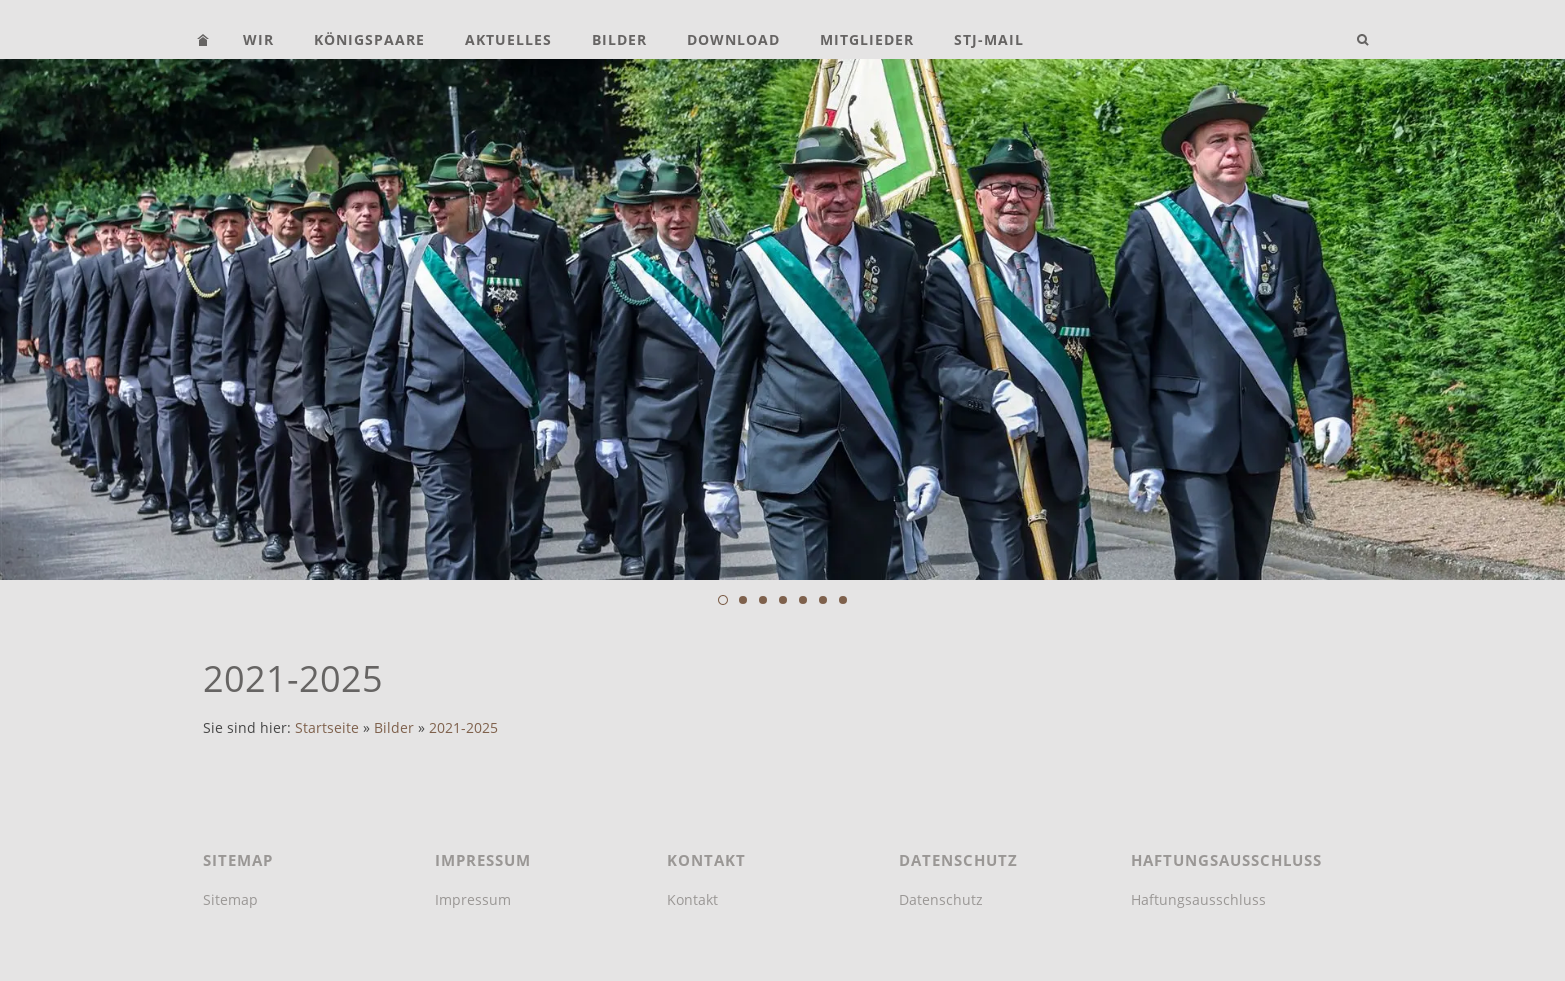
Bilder (394, 728)
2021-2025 (463, 728)
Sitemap (230, 899)
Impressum (473, 899)
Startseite (327, 728)
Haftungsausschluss (1198, 899)
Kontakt (692, 899)
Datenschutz (941, 899)
